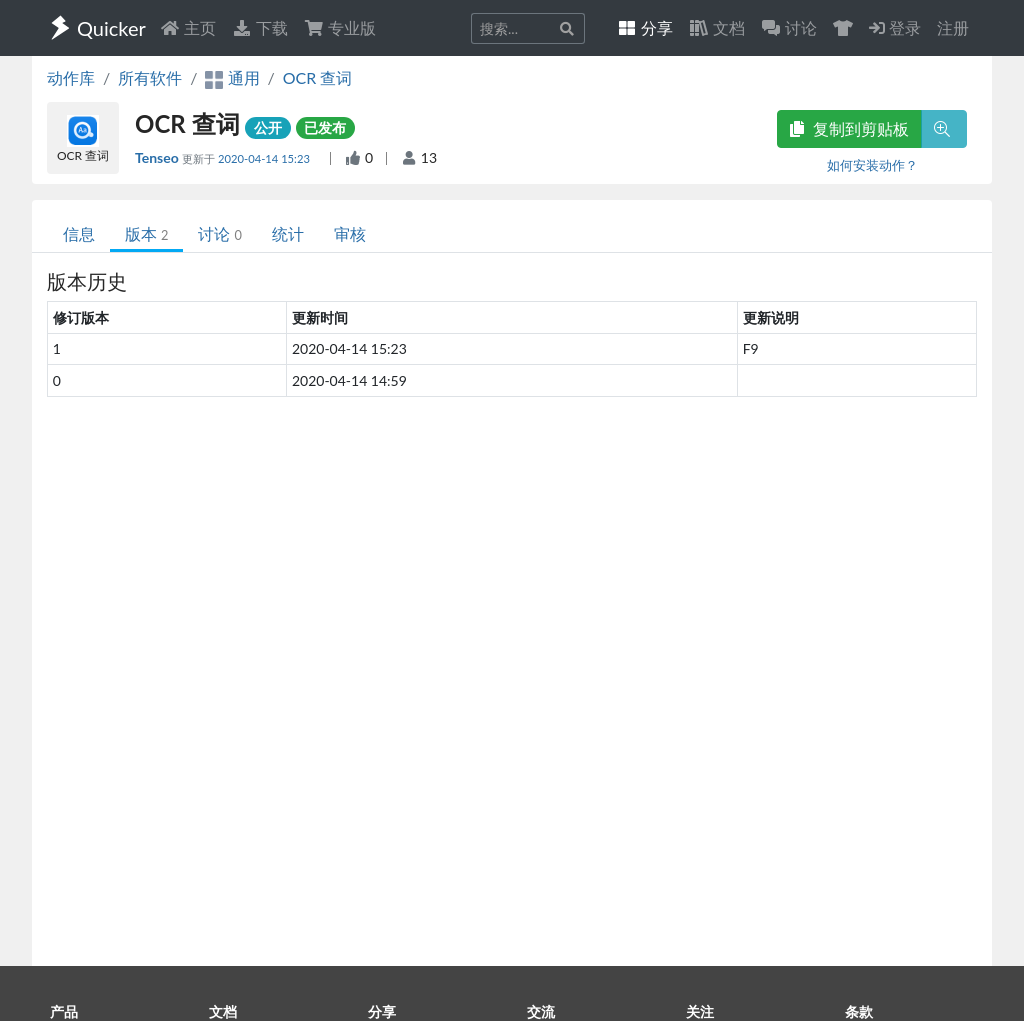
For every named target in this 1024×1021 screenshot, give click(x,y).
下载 (260, 27)
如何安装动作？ (872, 165)
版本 (146, 233)
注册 (953, 27)
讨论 (219, 233)
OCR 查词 (318, 77)
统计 (288, 233)
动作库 (71, 77)
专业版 (340, 27)
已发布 (325, 127)
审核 (350, 233)
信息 (79, 233)
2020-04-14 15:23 (265, 158)
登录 (895, 27)
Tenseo (158, 157)
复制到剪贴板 (849, 128)
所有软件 (150, 77)
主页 (188, 27)
